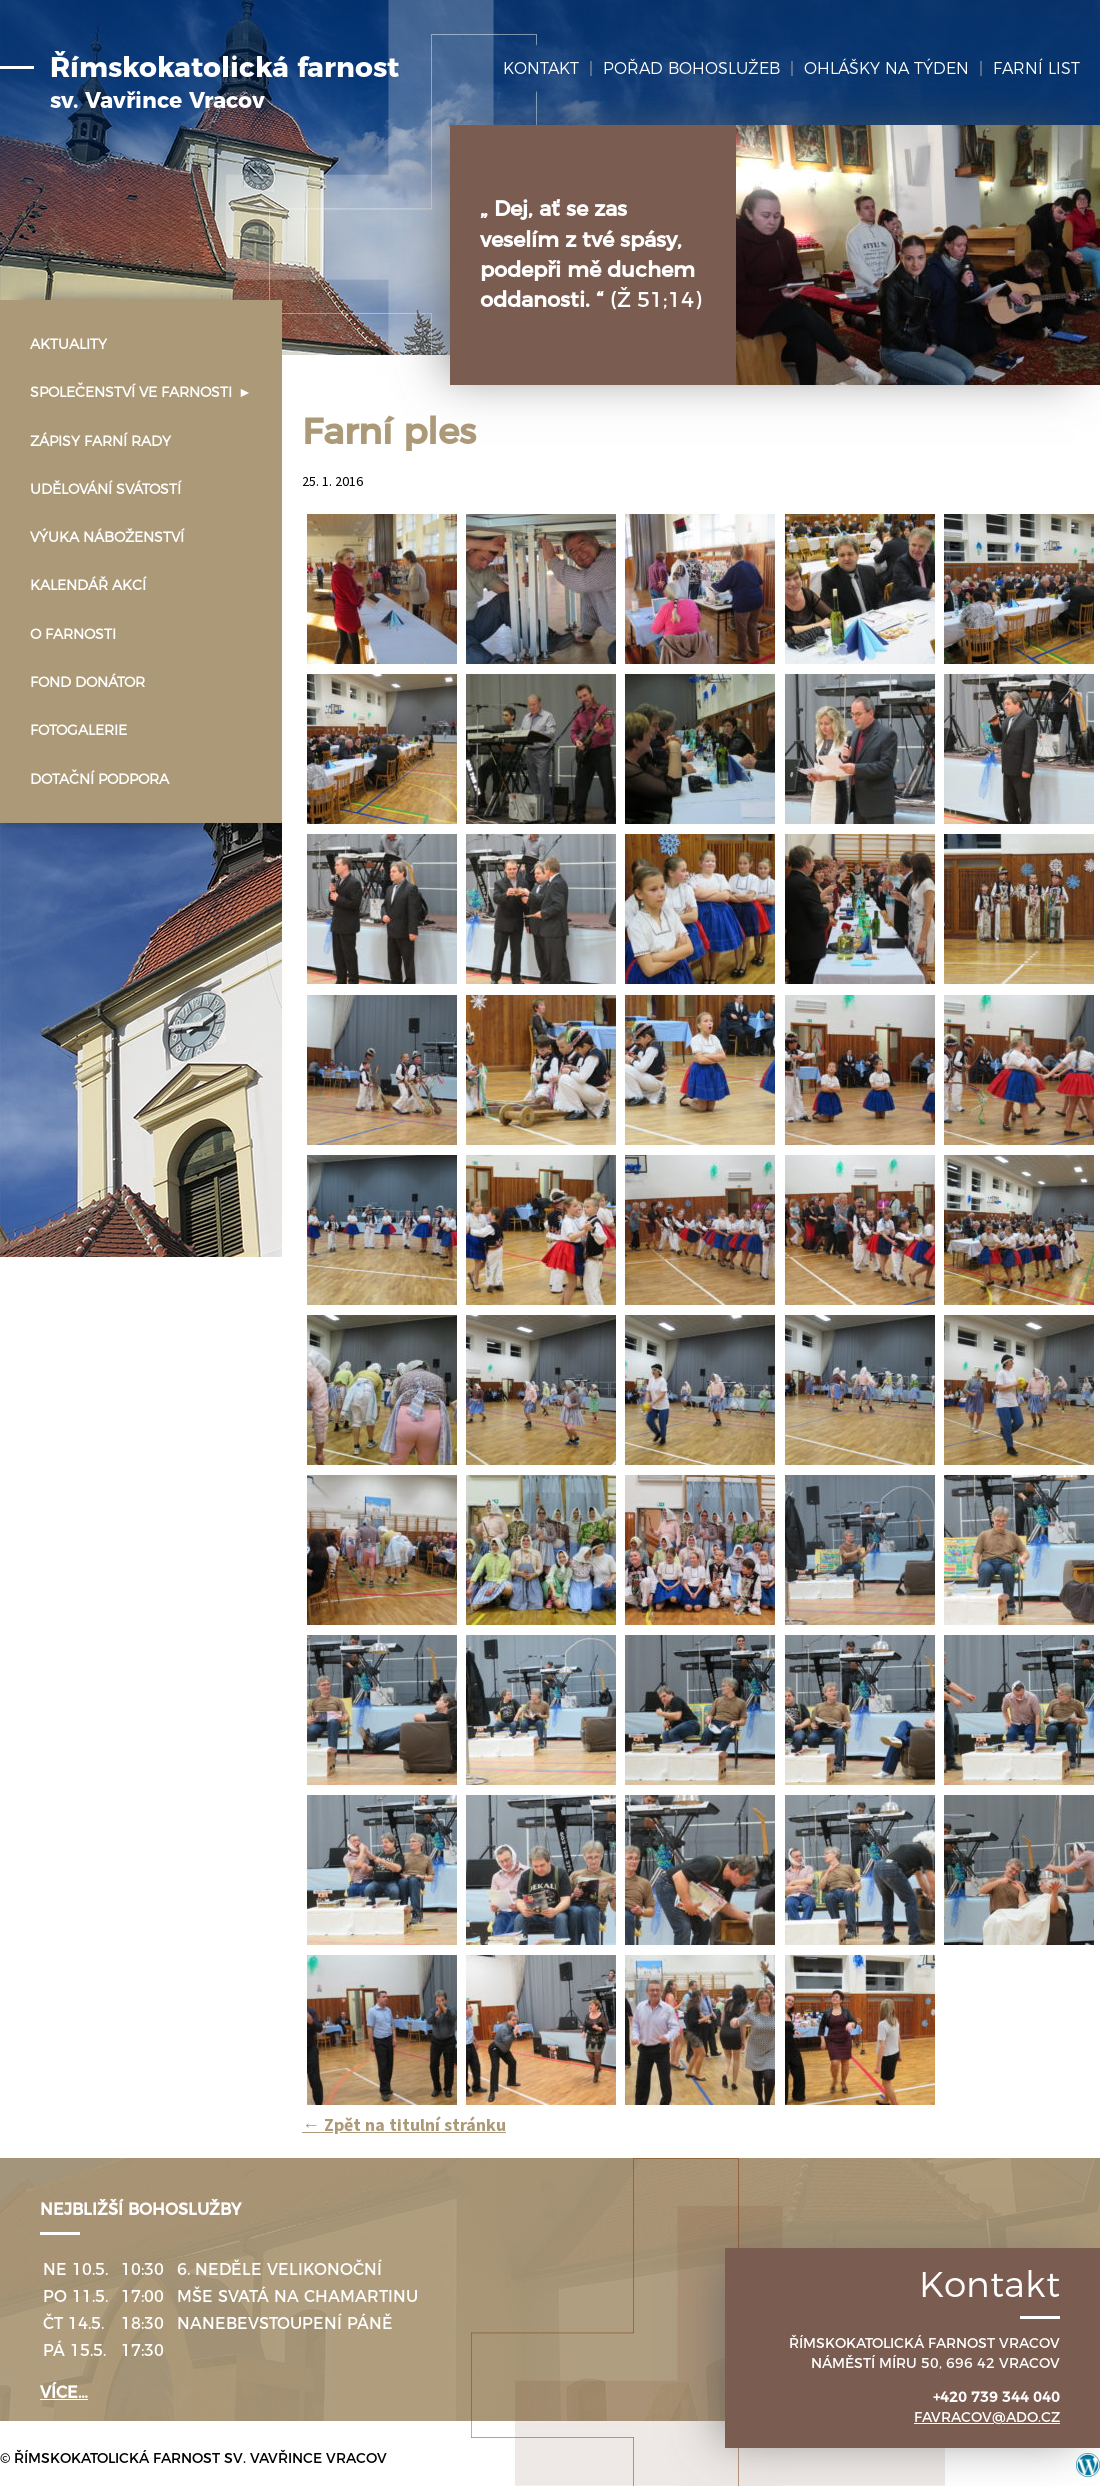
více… (64, 2392)
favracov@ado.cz (987, 2417)
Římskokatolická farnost (224, 83)
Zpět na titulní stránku (404, 2124)
